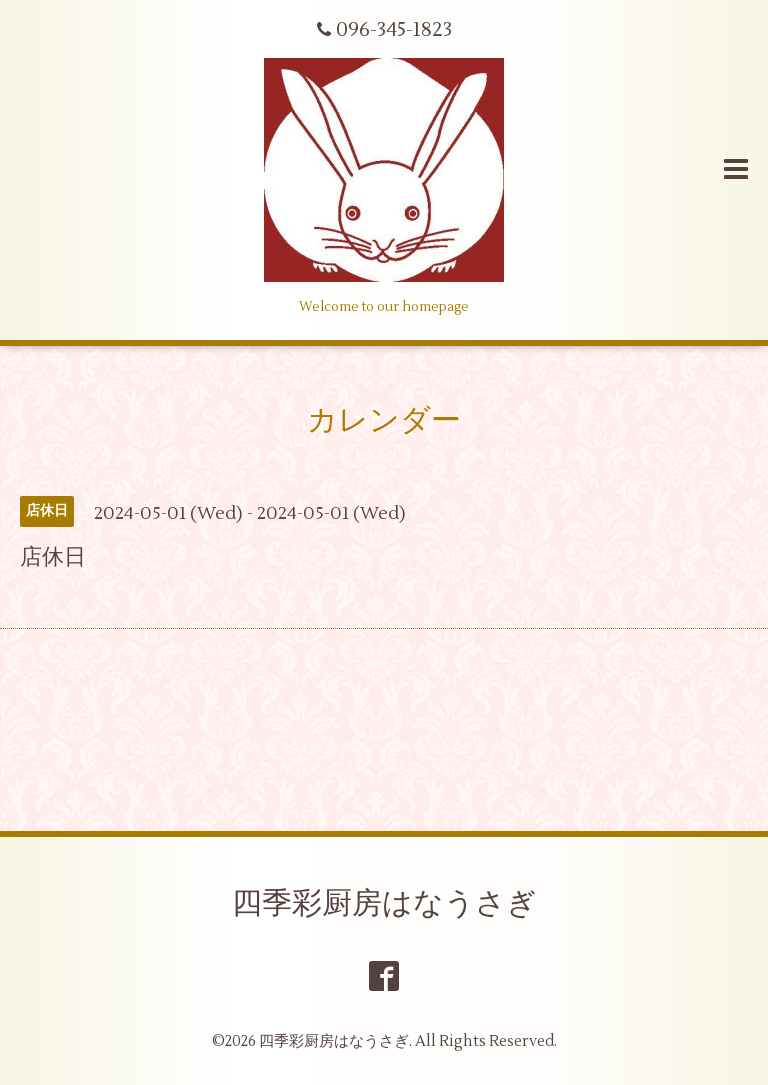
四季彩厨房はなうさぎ (384, 903)
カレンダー (384, 420)
